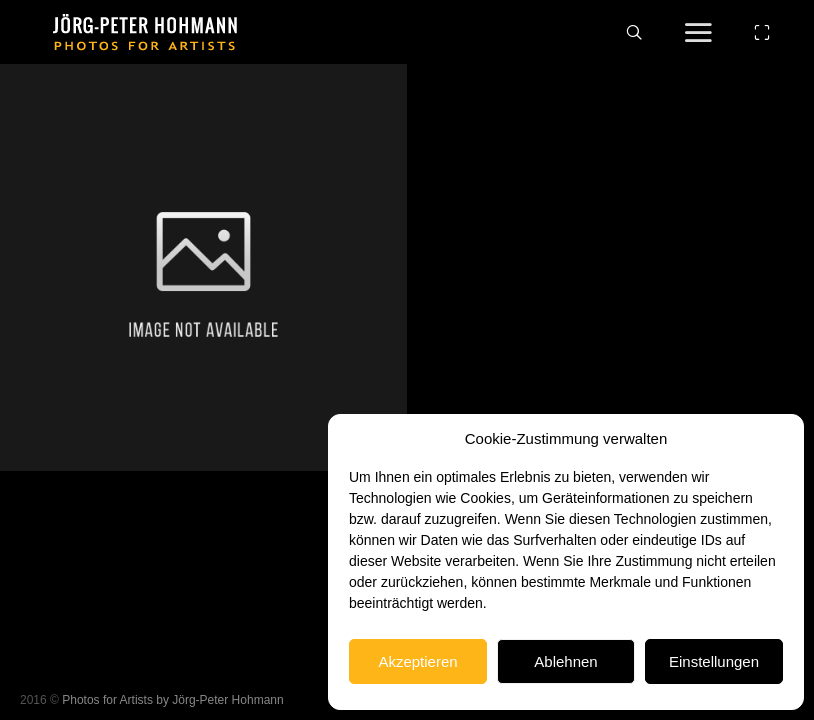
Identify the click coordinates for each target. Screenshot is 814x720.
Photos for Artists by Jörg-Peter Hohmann (172, 700)
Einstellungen (714, 661)
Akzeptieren (417, 661)
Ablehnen (565, 661)
